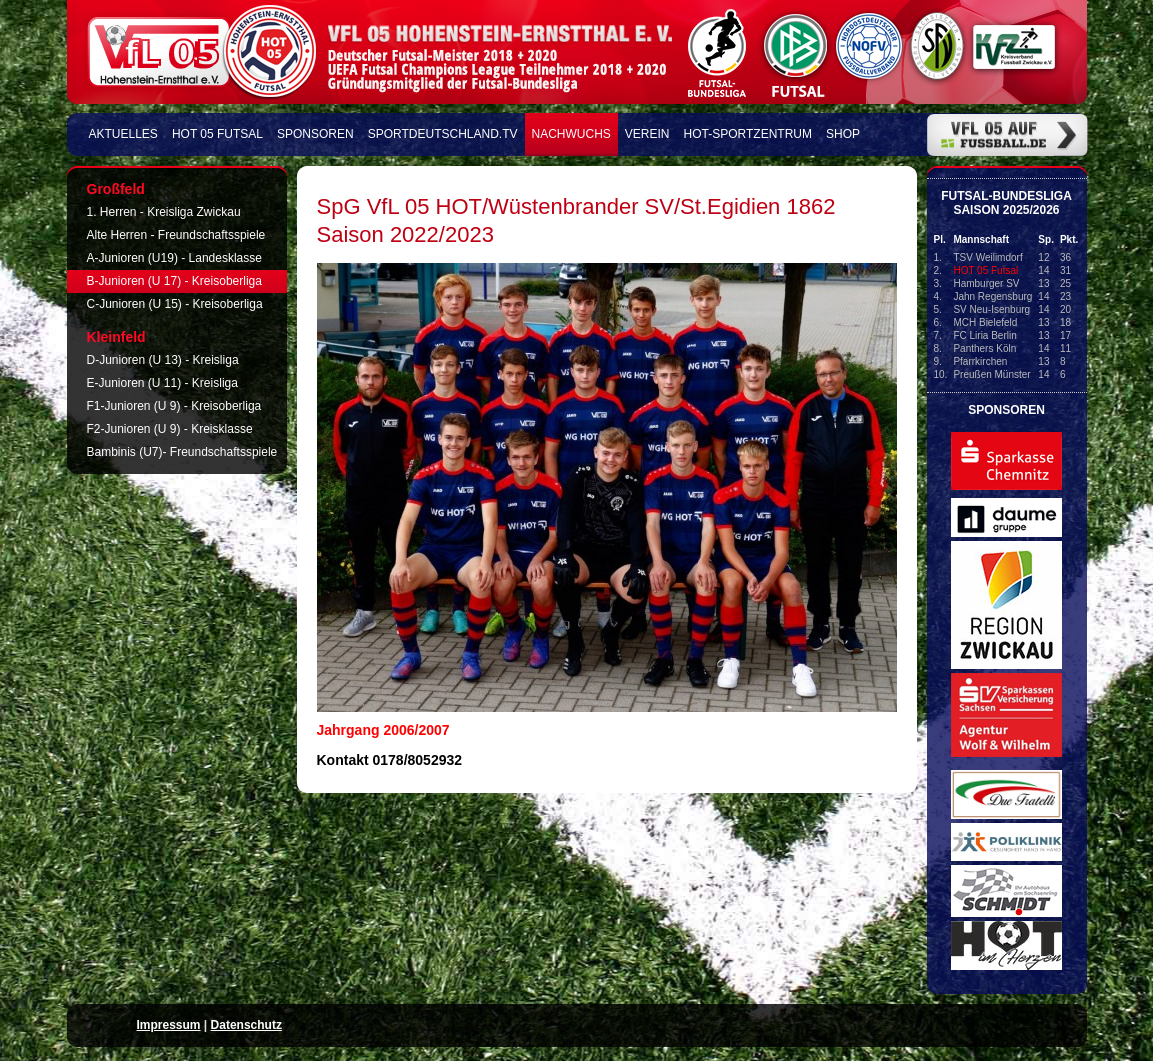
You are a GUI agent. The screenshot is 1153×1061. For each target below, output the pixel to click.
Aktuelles (123, 134)
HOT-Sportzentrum (748, 134)
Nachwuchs (571, 134)
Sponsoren (315, 134)
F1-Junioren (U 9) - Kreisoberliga (174, 406)
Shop (843, 134)
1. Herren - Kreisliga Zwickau (164, 212)
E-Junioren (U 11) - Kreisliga (162, 383)
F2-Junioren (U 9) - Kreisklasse (170, 429)
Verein (647, 134)
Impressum (169, 1025)
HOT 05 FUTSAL (217, 134)
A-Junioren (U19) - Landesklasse (174, 258)
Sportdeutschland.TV (443, 134)
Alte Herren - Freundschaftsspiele (176, 235)
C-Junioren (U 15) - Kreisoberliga (175, 304)
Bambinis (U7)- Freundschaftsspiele (182, 452)
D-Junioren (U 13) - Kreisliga (163, 360)
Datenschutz (246, 1025)
